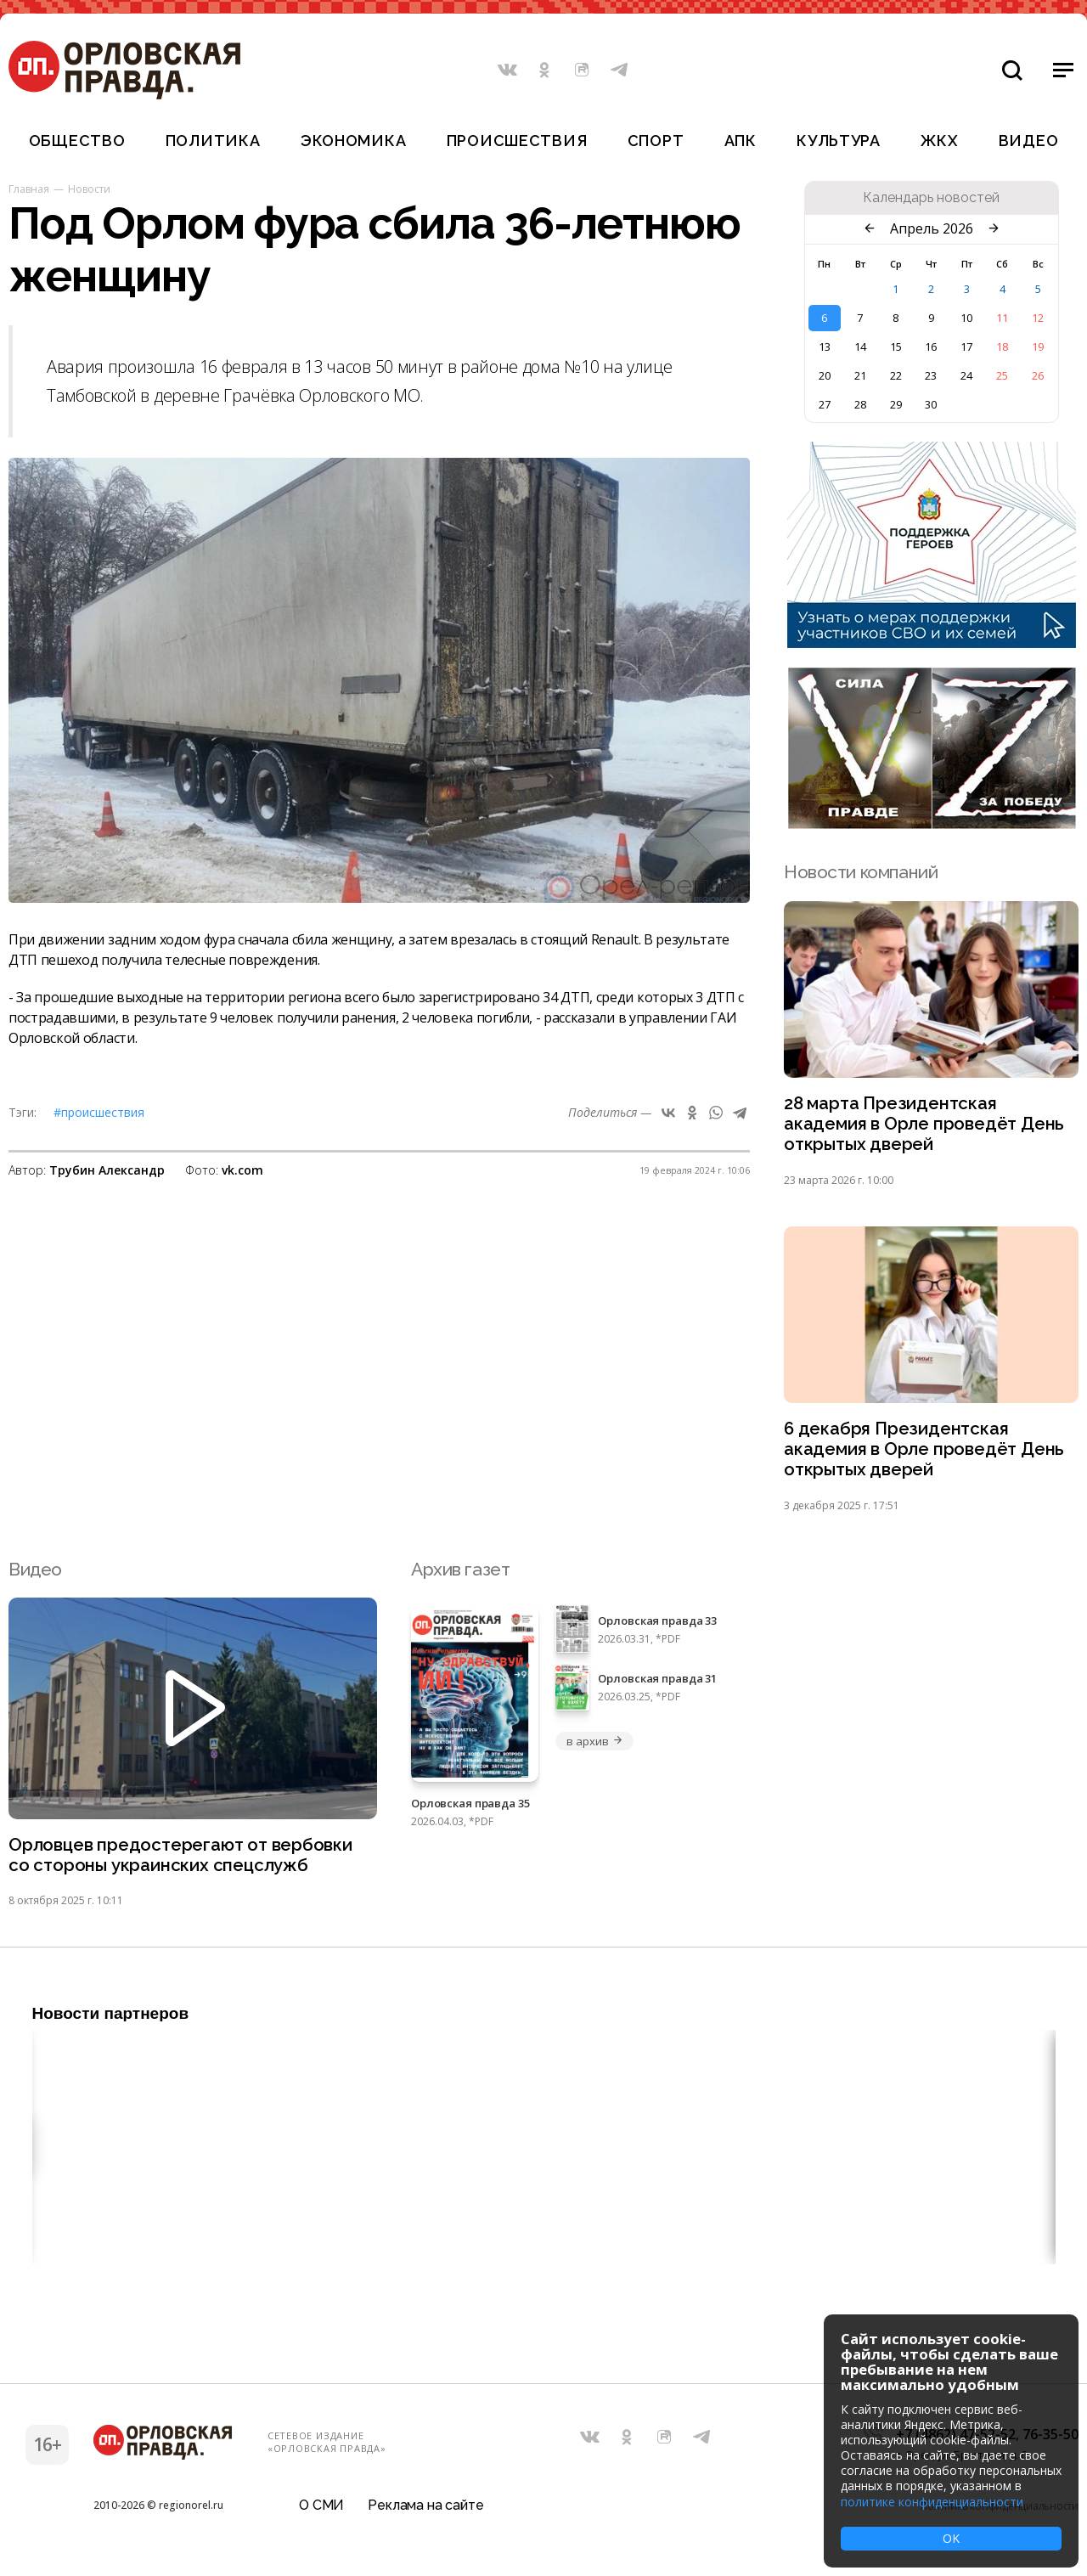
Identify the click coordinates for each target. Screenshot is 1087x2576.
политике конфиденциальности (932, 2502)
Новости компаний (861, 871)
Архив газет (460, 1573)
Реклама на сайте (425, 2512)
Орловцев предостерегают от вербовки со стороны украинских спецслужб (182, 1860)
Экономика (353, 140)
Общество (77, 140)
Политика (213, 140)
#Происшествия (99, 1112)
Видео (1029, 140)
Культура (839, 140)
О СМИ (321, 2512)
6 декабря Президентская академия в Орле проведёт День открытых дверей (925, 1453)
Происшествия (517, 140)
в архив (594, 1745)
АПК (740, 140)
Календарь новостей (931, 198)
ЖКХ (939, 140)
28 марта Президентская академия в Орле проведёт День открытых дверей (925, 1125)
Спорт (656, 140)
